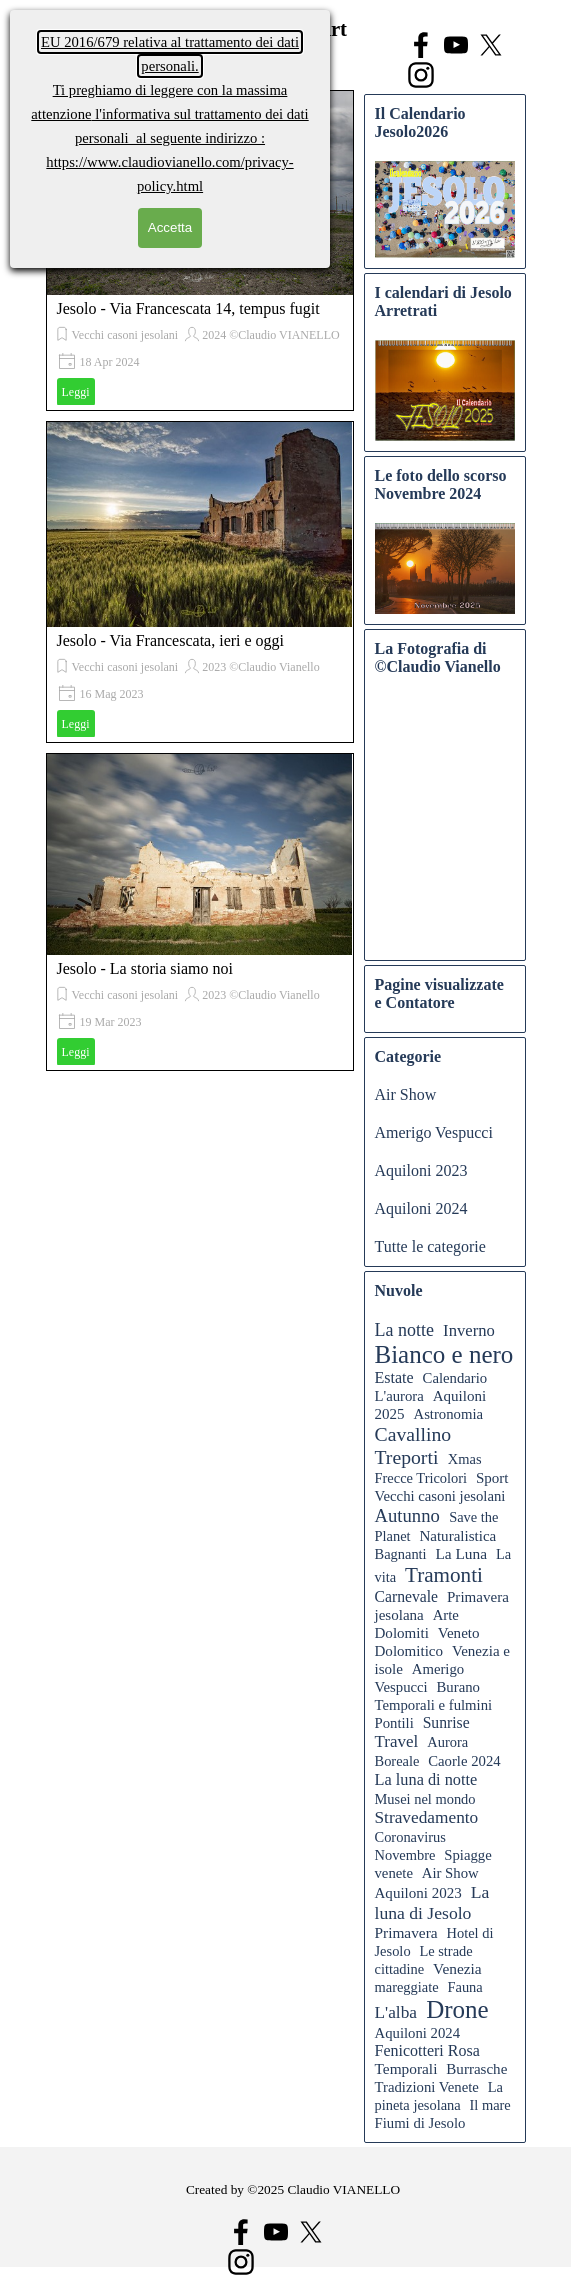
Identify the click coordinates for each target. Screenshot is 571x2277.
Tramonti (444, 1575)
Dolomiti (402, 1633)
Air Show (406, 1094)
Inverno (469, 1330)
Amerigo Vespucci (434, 1132)
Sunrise (446, 1722)
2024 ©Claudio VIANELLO (271, 335)
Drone (457, 2009)
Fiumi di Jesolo (420, 2123)
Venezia (457, 1968)
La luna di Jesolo (432, 1902)
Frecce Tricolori (421, 1478)
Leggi (76, 392)
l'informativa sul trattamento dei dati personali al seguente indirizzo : (169, 114)
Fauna (464, 1987)
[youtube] (456, 45)
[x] (491, 45)
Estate (394, 1377)
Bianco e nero (444, 1354)
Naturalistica (457, 1536)
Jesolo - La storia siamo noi (145, 968)
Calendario (455, 1378)
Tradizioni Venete (427, 2087)
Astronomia (448, 1414)
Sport (492, 1478)
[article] (200, 582)
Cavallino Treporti (413, 1445)
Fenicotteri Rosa (427, 2050)
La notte (404, 1330)
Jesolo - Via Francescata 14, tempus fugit (188, 308)
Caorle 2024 (464, 1761)
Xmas (465, 1459)
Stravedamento (427, 1817)
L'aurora (399, 1396)
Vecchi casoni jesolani (125, 335)
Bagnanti (401, 1554)
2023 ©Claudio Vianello (261, 667)
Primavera (406, 1932)
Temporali (406, 2068)
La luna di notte (426, 1779)
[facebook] (421, 45)
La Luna (461, 1553)
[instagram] (421, 75)
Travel (397, 1741)
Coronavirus (410, 1837)
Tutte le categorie (430, 1246)
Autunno (407, 1515)
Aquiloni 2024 (421, 1208)
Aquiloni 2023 (421, 1170)
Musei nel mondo (425, 1799)
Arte (446, 1615)
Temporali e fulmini (434, 1705)
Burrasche (476, 2069)
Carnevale (407, 1596)
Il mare (490, 2105)
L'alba (396, 2012)
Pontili (394, 1723)
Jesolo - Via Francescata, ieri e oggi (171, 640)
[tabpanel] (293, 2201)
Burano (458, 1687)
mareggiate (407, 1987)
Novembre (405, 1855)
